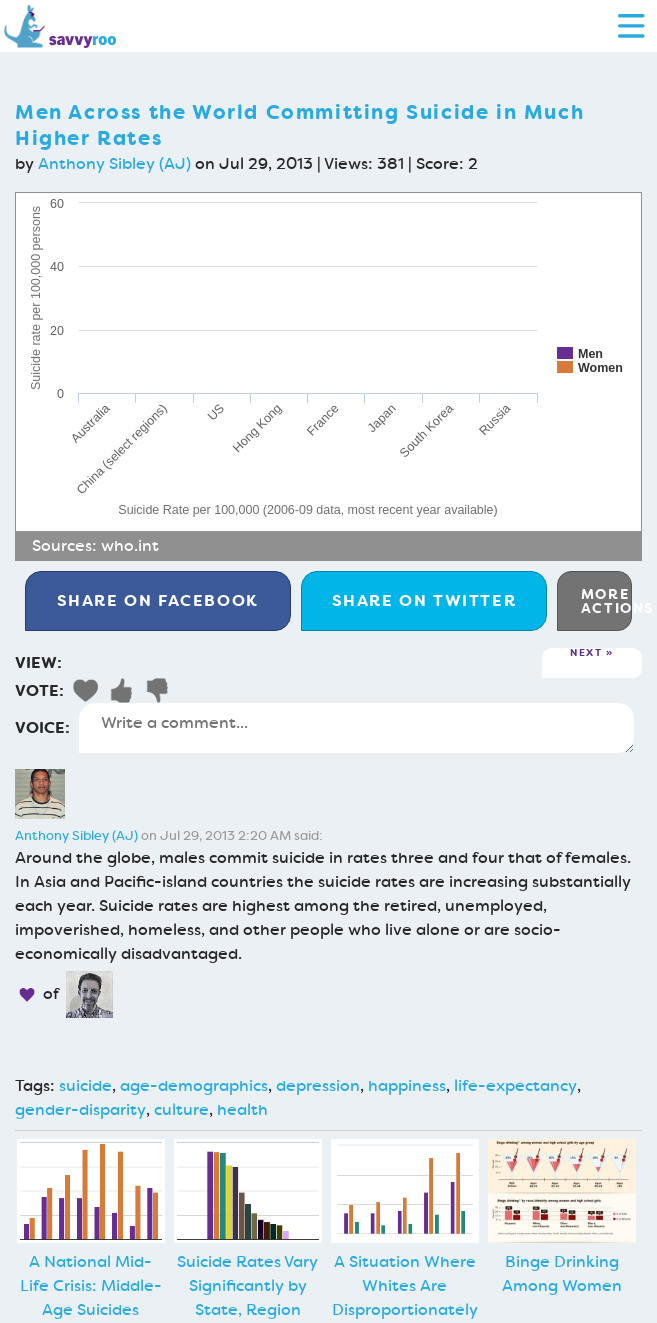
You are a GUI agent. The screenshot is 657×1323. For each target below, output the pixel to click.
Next (586, 653)
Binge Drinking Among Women (562, 1273)
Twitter (424, 600)
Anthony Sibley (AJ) (114, 163)
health (242, 1109)
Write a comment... (356, 728)
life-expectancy (515, 1085)
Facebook (158, 600)
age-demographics (194, 1085)
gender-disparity (80, 1109)
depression (318, 1085)
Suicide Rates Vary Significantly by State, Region (247, 1285)
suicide (85, 1085)
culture (181, 1109)
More (606, 601)
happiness (407, 1085)
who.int (130, 545)
